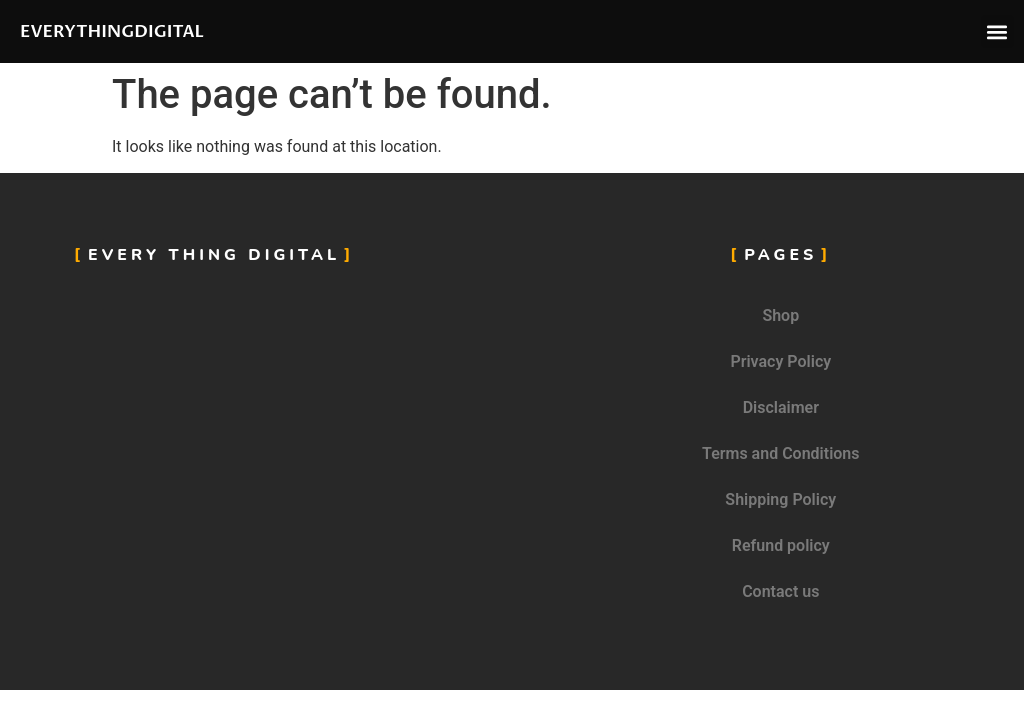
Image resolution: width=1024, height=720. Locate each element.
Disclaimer (781, 407)
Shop (780, 315)
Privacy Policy (780, 361)
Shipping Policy (780, 499)
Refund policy (781, 545)
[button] (997, 31)
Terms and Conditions (780, 453)
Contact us (780, 591)
